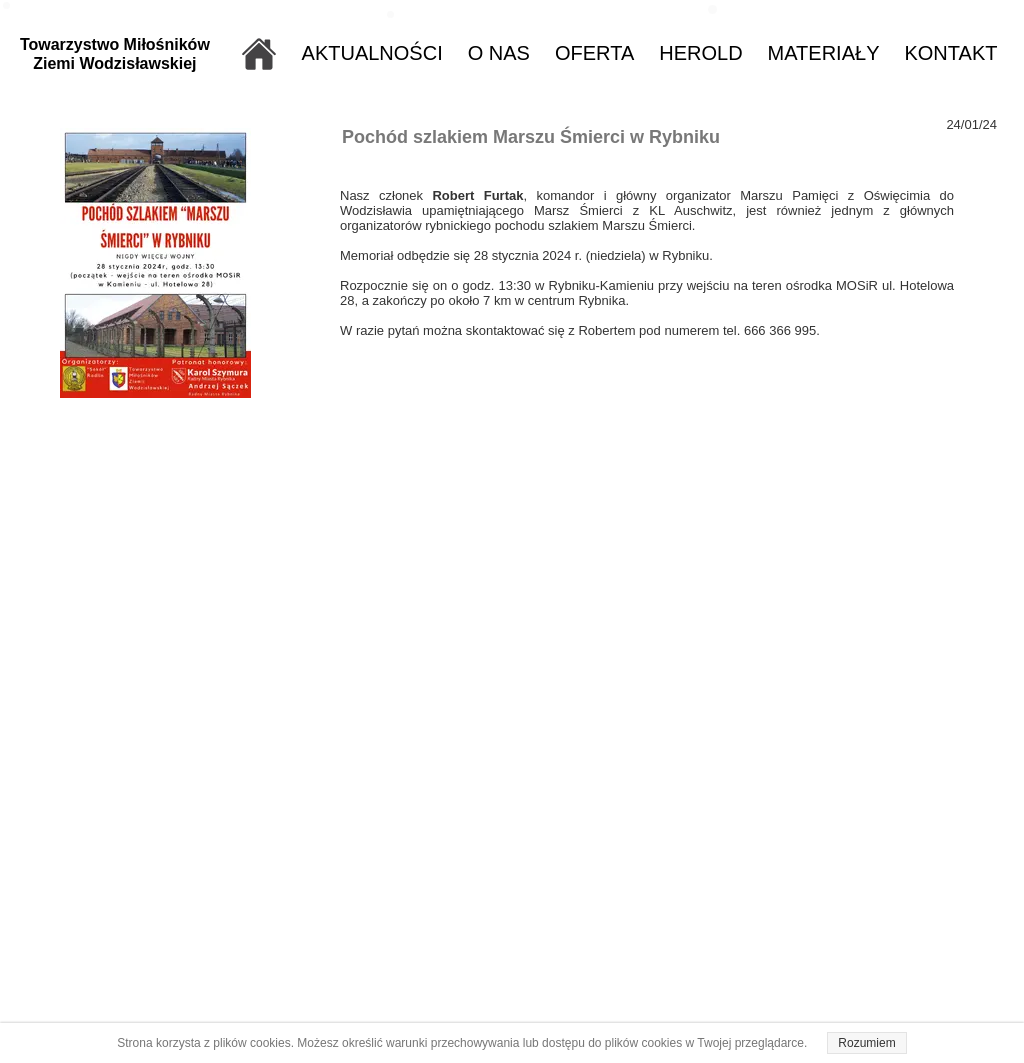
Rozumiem (866, 1043)
